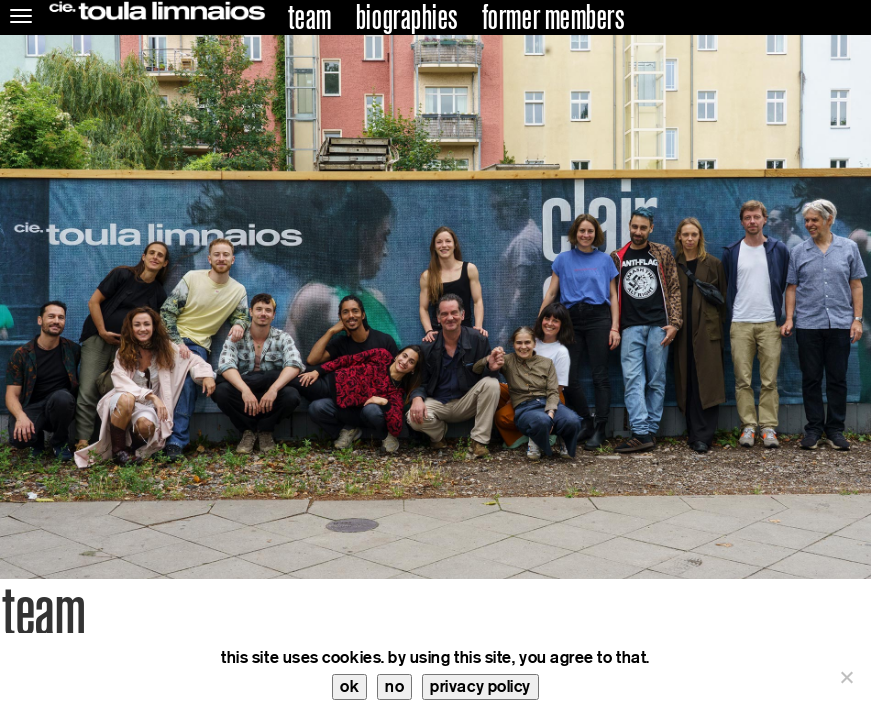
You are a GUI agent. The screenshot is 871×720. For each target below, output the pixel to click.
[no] (846, 677)
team (310, 18)
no (394, 686)
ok (349, 686)
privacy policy (480, 686)
